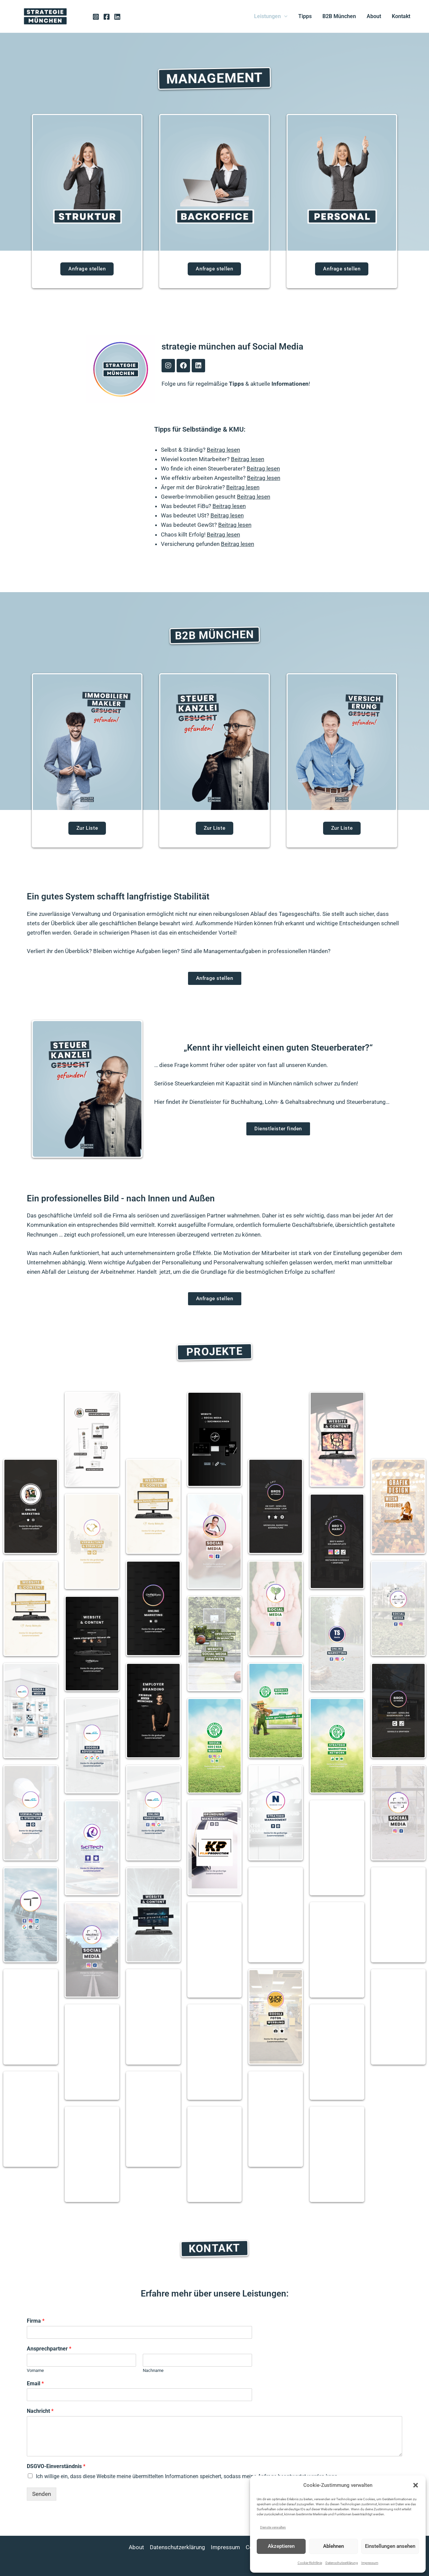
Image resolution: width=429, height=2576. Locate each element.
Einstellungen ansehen (390, 2546)
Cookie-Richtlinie (310, 2563)
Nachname (153, 2370)
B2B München (339, 16)
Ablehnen (333, 2546)
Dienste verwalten (273, 2527)
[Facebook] (106, 16)
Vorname (35, 2370)
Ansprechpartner (49, 2348)
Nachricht (40, 2411)
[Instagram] (96, 16)
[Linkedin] (117, 16)
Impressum (369, 2563)
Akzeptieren (281, 2546)
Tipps (305, 16)
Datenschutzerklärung (341, 2563)
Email (35, 2383)
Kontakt (401, 16)
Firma (36, 2321)
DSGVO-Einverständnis (56, 2466)
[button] (415, 2485)
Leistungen (271, 16)
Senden (41, 2494)
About (374, 16)
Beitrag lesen (223, 449)
